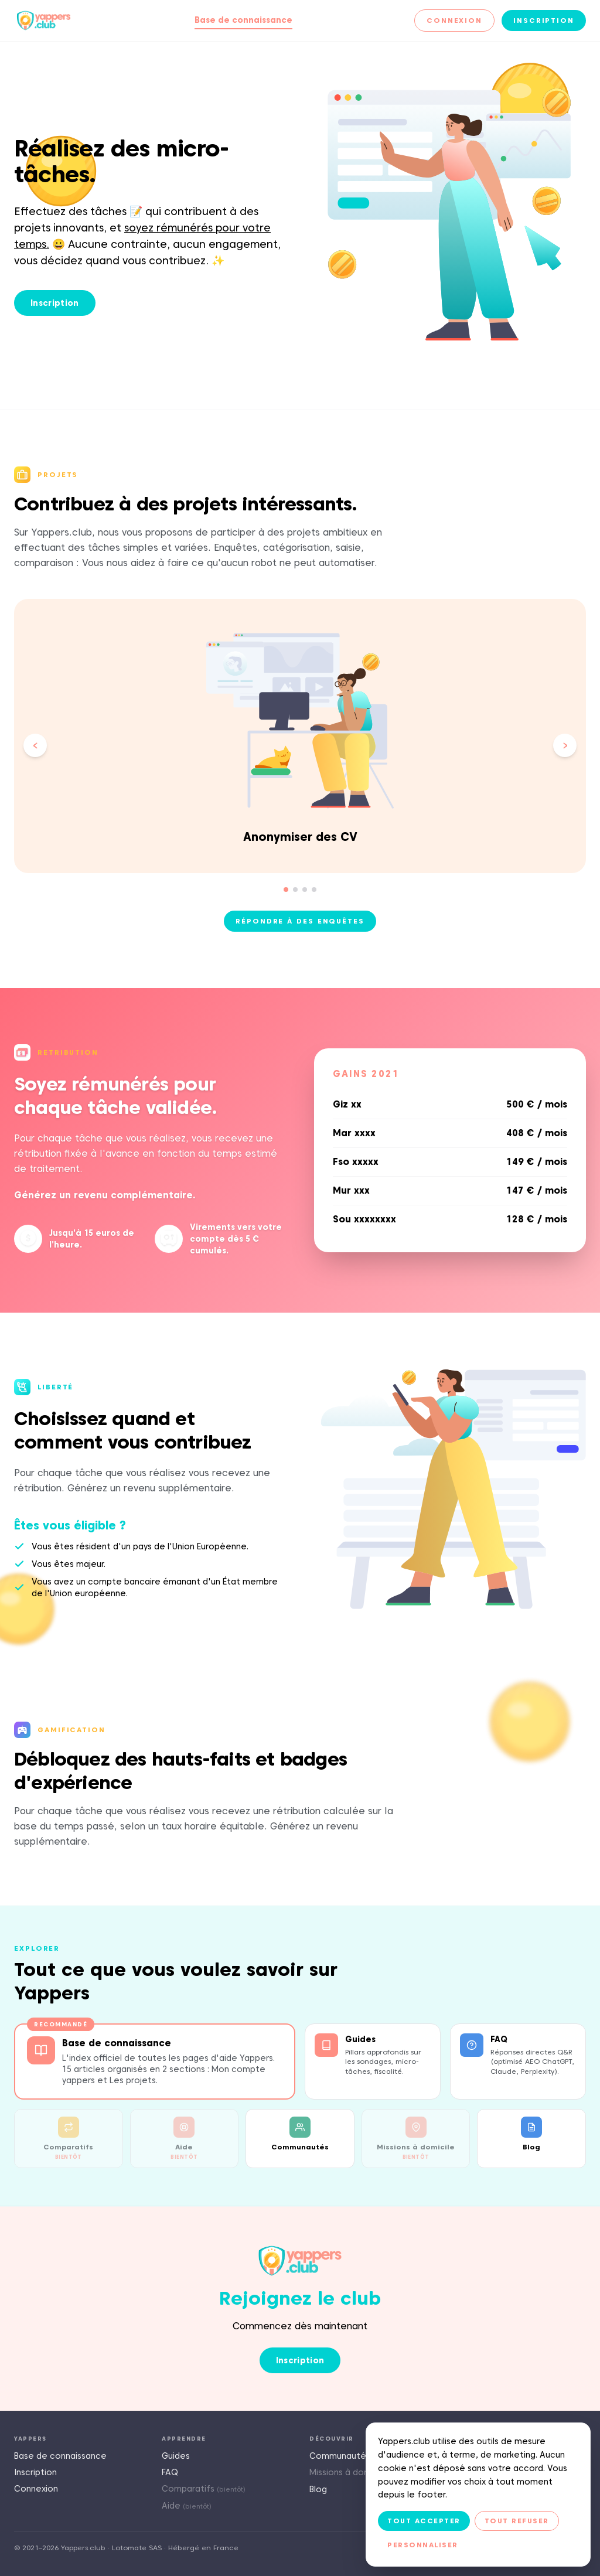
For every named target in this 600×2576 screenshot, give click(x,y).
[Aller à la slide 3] (304, 889)
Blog (318, 2489)
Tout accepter (424, 2520)
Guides (176, 2456)
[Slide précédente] (35, 745)
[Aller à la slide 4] (314, 889)
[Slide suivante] (565, 745)
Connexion (454, 20)
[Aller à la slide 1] (286, 889)
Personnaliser (422, 2544)
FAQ (170, 2472)
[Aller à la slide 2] (295, 889)
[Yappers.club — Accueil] (43, 20)
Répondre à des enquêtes (300, 920)
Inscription (543, 20)
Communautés (339, 2456)
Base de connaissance (243, 20)
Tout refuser (517, 2520)
